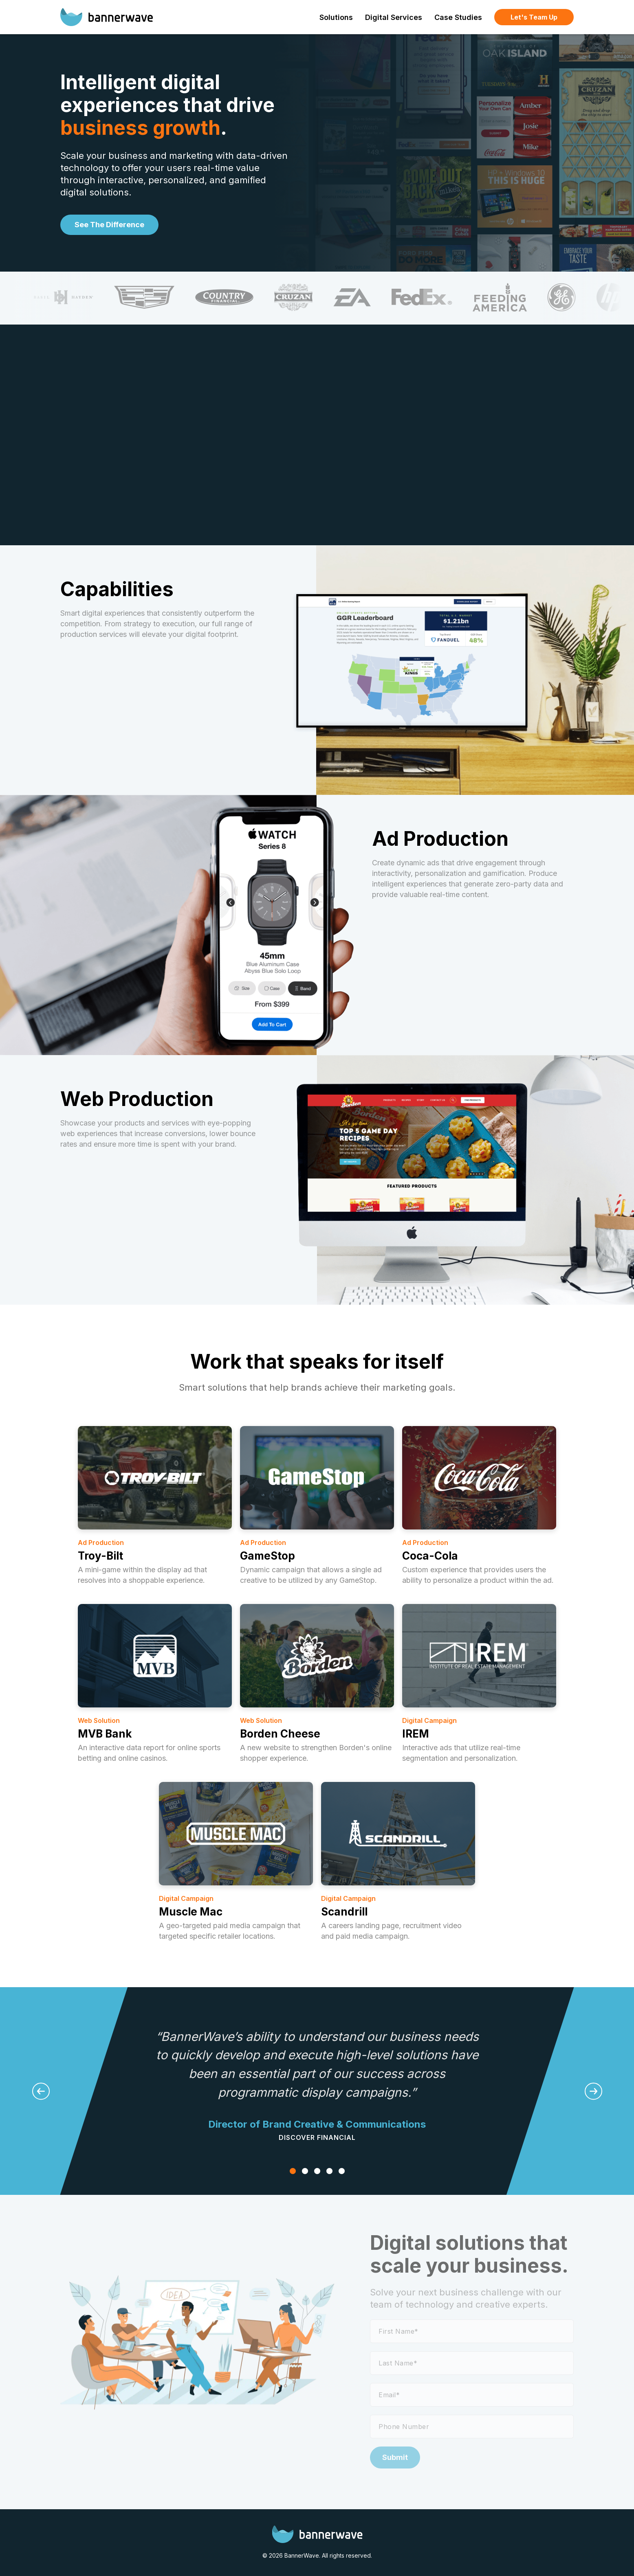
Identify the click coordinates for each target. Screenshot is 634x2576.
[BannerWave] (106, 17)
